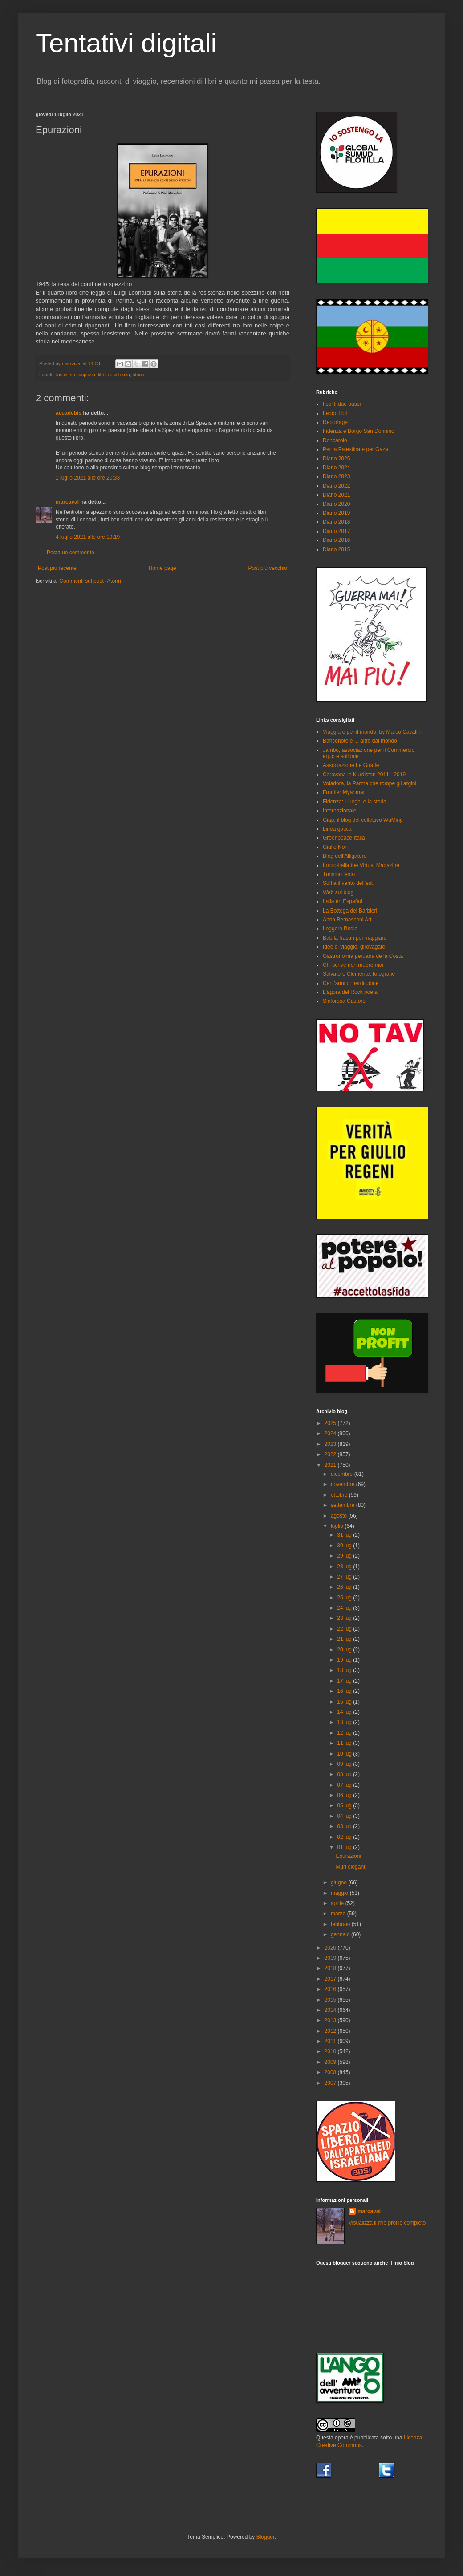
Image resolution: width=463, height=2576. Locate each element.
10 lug (345, 1754)
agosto (339, 1516)
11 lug (345, 1743)
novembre (343, 1484)
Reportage (335, 422)
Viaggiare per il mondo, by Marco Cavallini (373, 732)
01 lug (345, 1847)
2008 (331, 2072)
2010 (331, 2051)
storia (138, 374)
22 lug (345, 1629)
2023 (331, 1444)
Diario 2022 (336, 486)
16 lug (345, 1691)
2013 (331, 2020)
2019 (331, 1958)
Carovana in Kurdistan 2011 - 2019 (364, 774)
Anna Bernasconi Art (347, 920)
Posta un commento (70, 552)
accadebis (68, 413)
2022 (331, 1454)
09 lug (345, 1764)
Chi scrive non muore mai (353, 965)
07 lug (345, 1785)
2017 (331, 1979)
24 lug (345, 1608)
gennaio (341, 1934)
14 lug (345, 1712)
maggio (340, 1893)
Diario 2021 (336, 495)
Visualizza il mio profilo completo (387, 2223)
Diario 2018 (336, 522)
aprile (338, 1903)
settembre (343, 1505)
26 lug (345, 1587)
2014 (331, 2010)
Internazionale (339, 811)
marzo (339, 1913)
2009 (331, 2062)
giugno (339, 1882)
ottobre (340, 1495)
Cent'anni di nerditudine (351, 983)
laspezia (86, 374)
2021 (331, 1465)
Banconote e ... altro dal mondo (360, 741)
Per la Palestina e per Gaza (355, 449)
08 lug (345, 1774)
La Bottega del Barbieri (350, 911)
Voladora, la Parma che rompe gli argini (369, 783)
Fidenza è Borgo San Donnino (358, 431)
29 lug (345, 1556)
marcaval (67, 502)
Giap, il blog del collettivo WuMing (363, 820)
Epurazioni (348, 1856)
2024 (331, 1433)
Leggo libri (335, 413)
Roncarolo (335, 440)
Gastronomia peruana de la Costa (363, 956)
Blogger (265, 2537)
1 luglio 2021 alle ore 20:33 (88, 478)
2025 (331, 1423)
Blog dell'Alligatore (344, 856)
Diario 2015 (336, 549)
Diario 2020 (336, 504)
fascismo (65, 374)
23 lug (345, 1618)
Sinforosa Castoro (344, 1001)
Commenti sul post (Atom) (90, 581)
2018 (331, 1968)
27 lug (345, 1577)
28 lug (345, 1566)
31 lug (345, 1535)
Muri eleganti (351, 1867)
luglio (338, 1526)
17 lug (345, 1681)
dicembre (342, 1474)
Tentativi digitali (126, 43)
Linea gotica (337, 829)
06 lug (345, 1795)
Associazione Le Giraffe (351, 765)
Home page (162, 568)
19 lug (345, 1660)
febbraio (341, 1924)
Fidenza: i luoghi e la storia (354, 802)
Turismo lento (339, 874)
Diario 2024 (336, 467)
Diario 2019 (336, 513)
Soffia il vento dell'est (348, 883)
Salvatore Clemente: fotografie (359, 974)
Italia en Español (342, 901)
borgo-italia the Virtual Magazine (361, 865)
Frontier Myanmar (344, 792)
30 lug (345, 1545)
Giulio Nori (335, 847)
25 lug (345, 1598)
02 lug (345, 1837)
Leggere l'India (340, 928)
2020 (331, 1948)
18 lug (345, 1670)
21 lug (345, 1639)
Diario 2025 (336, 459)
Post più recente (57, 568)
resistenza (119, 374)
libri (102, 374)
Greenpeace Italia (344, 838)
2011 (331, 2041)
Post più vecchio (267, 568)
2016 (331, 1989)
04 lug (345, 1816)
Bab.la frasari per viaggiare (354, 938)
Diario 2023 (336, 476)
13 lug (345, 1722)
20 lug (345, 1650)
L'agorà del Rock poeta (350, 992)
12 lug (345, 1733)
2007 (331, 2083)
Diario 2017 (336, 531)
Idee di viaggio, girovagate (354, 947)
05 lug (345, 1805)
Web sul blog (338, 892)
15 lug (345, 1702)
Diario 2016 (336, 540)
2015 (331, 2000)
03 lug (345, 1826)
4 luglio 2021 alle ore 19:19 (88, 537)
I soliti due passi (342, 404)
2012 (331, 2031)
